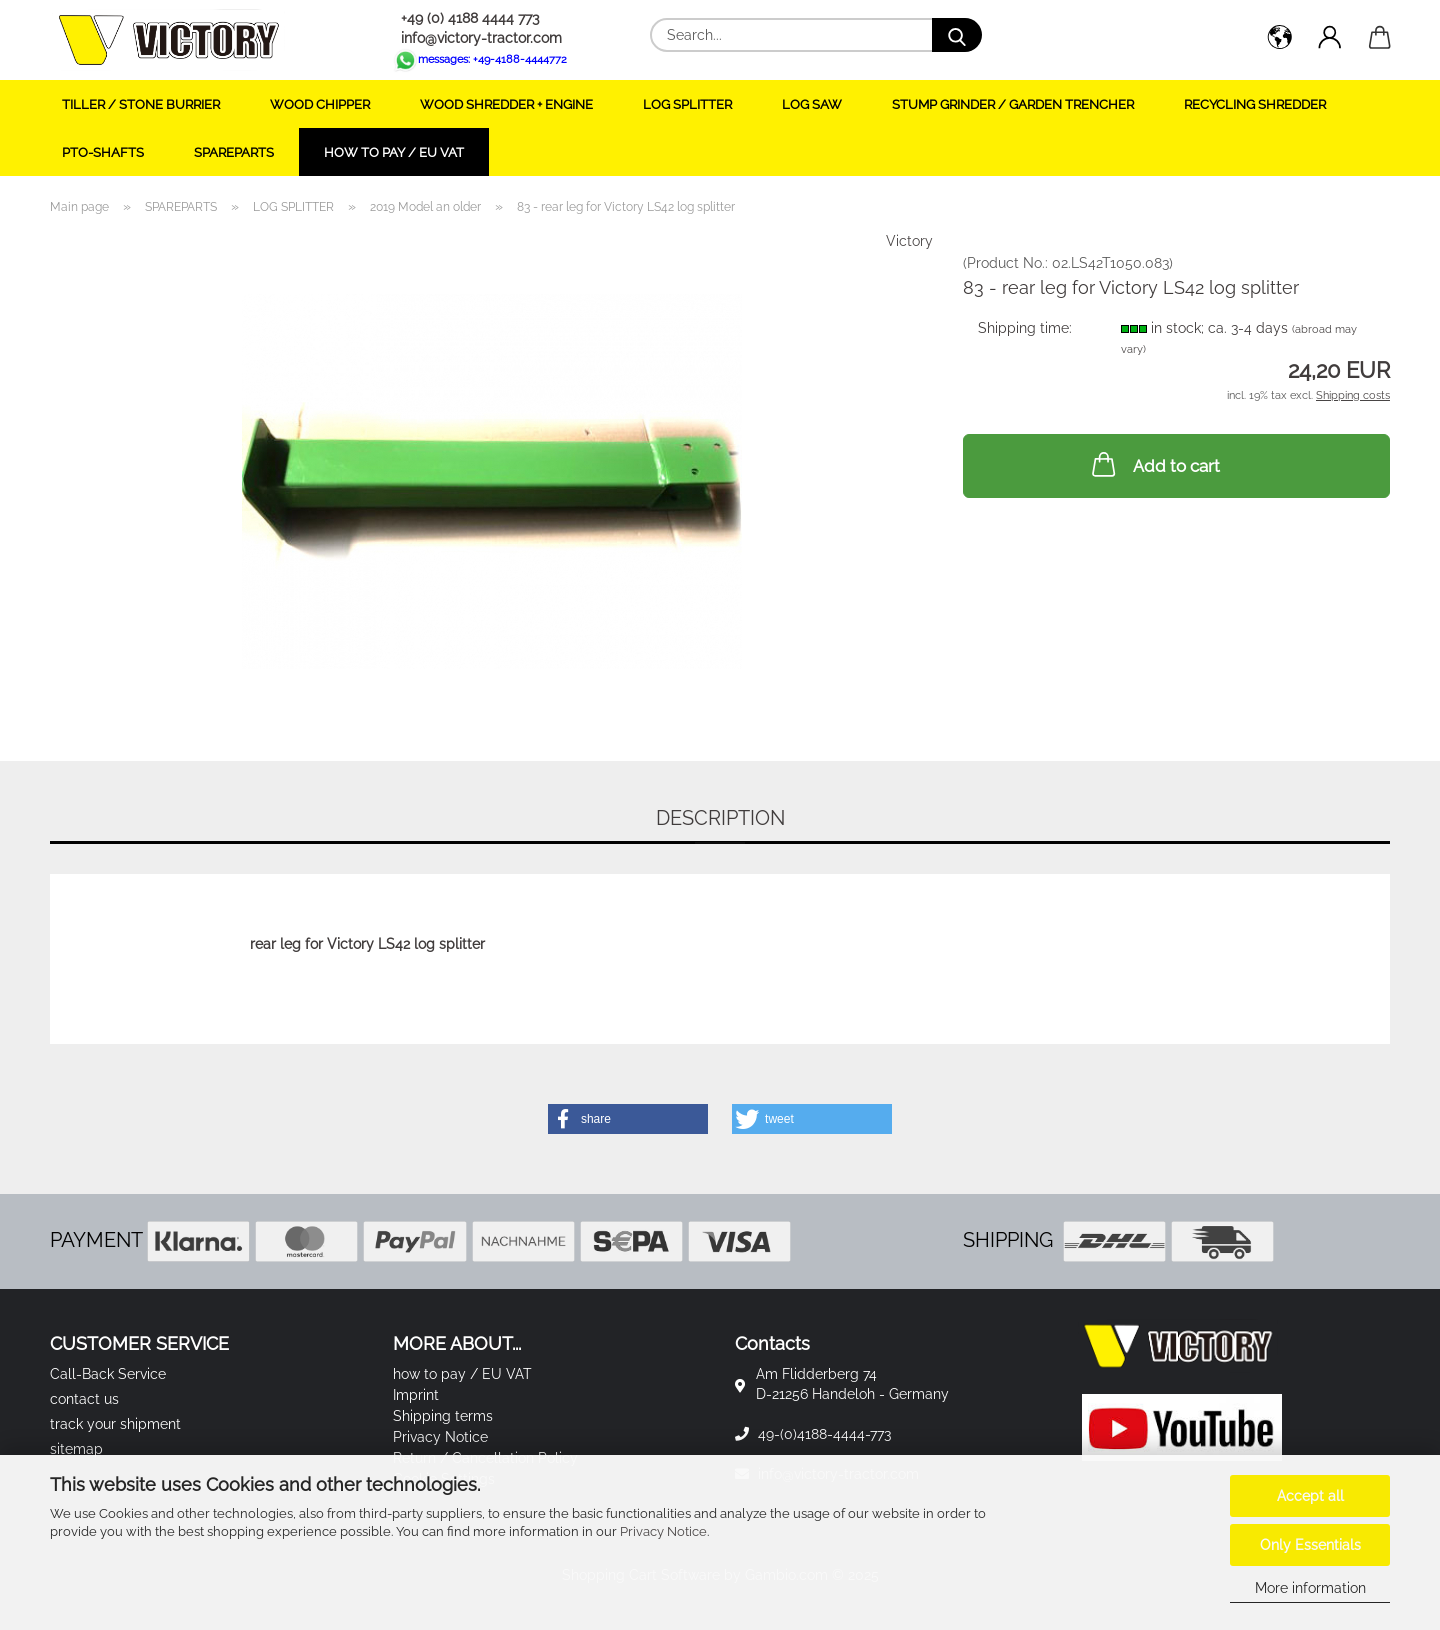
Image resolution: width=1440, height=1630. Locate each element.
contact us (84, 1399)
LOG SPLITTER (687, 104)
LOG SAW (812, 104)
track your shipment (115, 1424)
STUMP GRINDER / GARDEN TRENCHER (1013, 104)
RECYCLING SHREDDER (1255, 104)
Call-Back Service (108, 1374)
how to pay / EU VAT (394, 152)
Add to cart (1154, 464)
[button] (1280, 40)
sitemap (76, 1449)
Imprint (416, 1395)
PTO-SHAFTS (103, 152)
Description (720, 818)
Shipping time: (1025, 328)
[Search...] (957, 35)
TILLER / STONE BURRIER (141, 104)
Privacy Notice (663, 1531)
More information (1310, 1588)
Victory (909, 241)
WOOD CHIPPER (320, 104)
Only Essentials (1310, 1545)
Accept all (1310, 1496)
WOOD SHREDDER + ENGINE (506, 104)
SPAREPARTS (234, 152)
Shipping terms (443, 1416)
